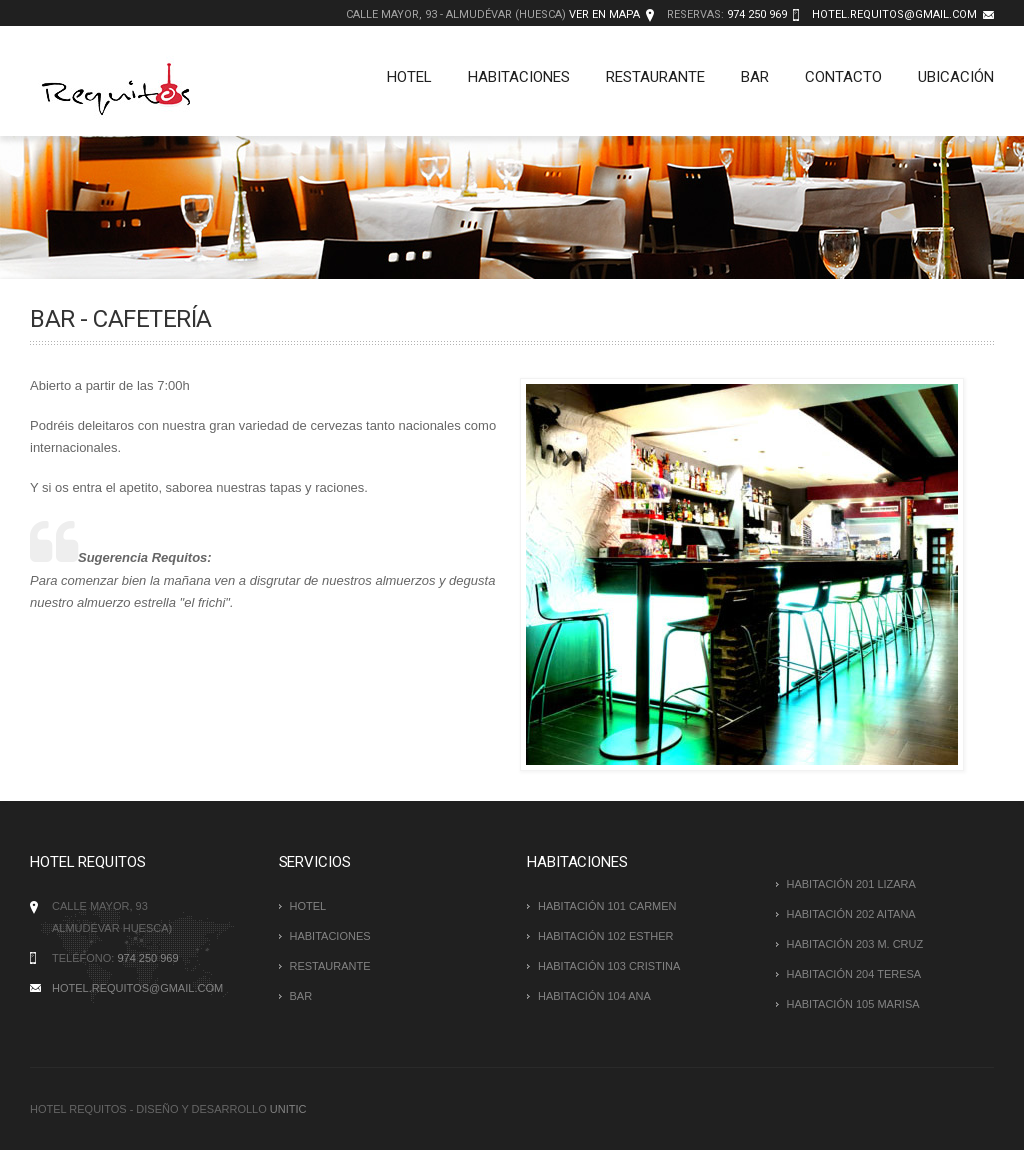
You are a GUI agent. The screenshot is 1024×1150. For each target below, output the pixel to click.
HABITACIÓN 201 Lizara (851, 884)
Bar (755, 77)
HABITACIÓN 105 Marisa (853, 1004)
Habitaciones (519, 77)
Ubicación (956, 77)
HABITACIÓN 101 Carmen (607, 906)
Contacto (843, 77)
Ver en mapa (604, 14)
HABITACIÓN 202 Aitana (851, 914)
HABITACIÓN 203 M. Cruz (855, 944)
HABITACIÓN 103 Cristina (609, 966)
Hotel (409, 77)
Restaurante (655, 77)
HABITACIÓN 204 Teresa (854, 974)
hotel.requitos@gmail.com (894, 14)
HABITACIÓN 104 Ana (594, 996)
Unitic (288, 1109)
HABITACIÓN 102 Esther (606, 936)
